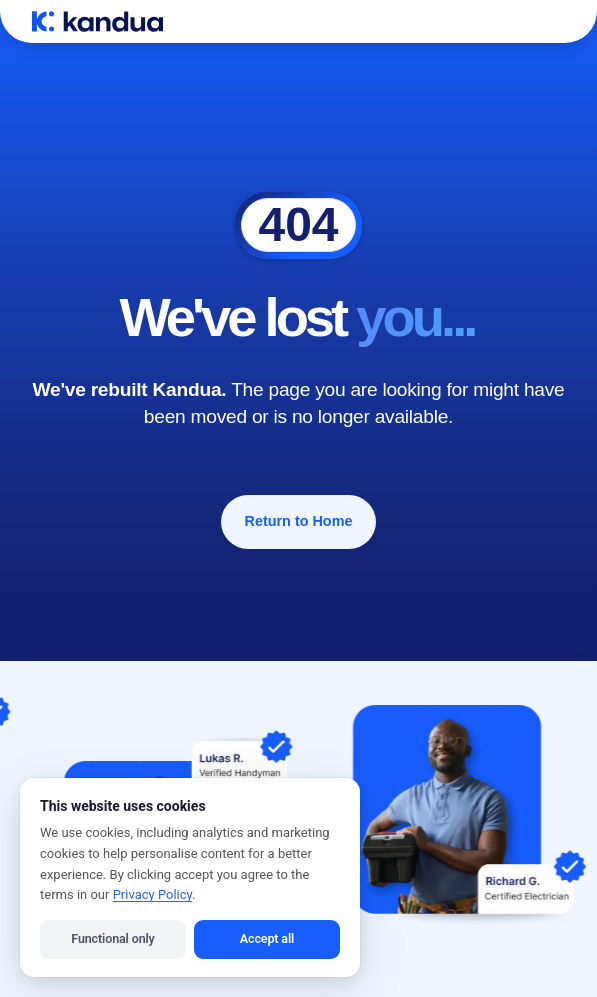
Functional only (112, 938)
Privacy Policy (152, 894)
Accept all (267, 938)
